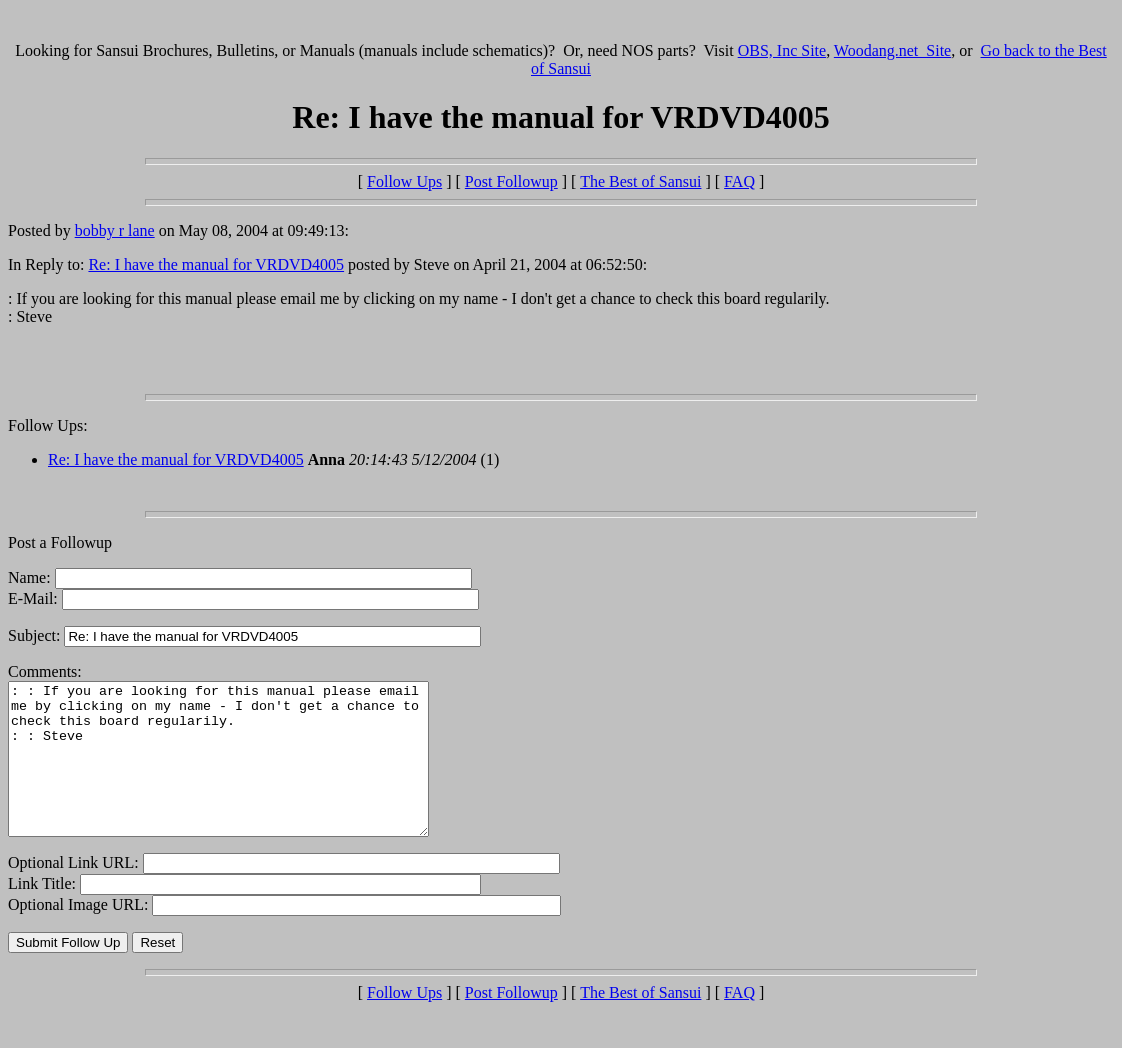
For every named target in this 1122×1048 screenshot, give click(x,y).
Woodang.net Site (892, 50)
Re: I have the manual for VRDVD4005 (216, 264)
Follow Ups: (48, 425)
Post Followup (511, 181)
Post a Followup (60, 542)
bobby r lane (115, 230)
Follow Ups (404, 181)
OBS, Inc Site (782, 50)
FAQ (739, 181)
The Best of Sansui (640, 181)
